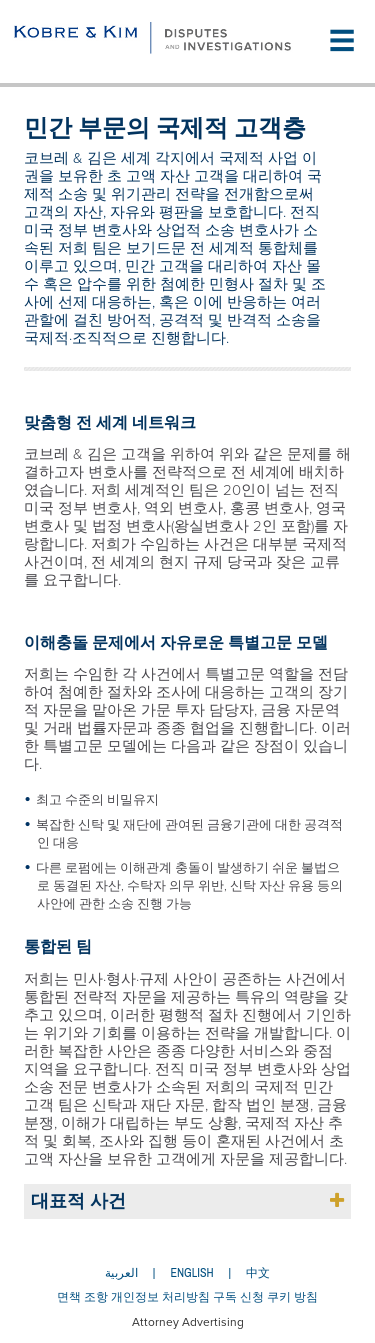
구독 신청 (238, 1297)
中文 (258, 1273)
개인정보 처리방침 (160, 1297)
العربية (121, 1273)
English (191, 1273)
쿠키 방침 (292, 1297)
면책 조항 (82, 1297)
